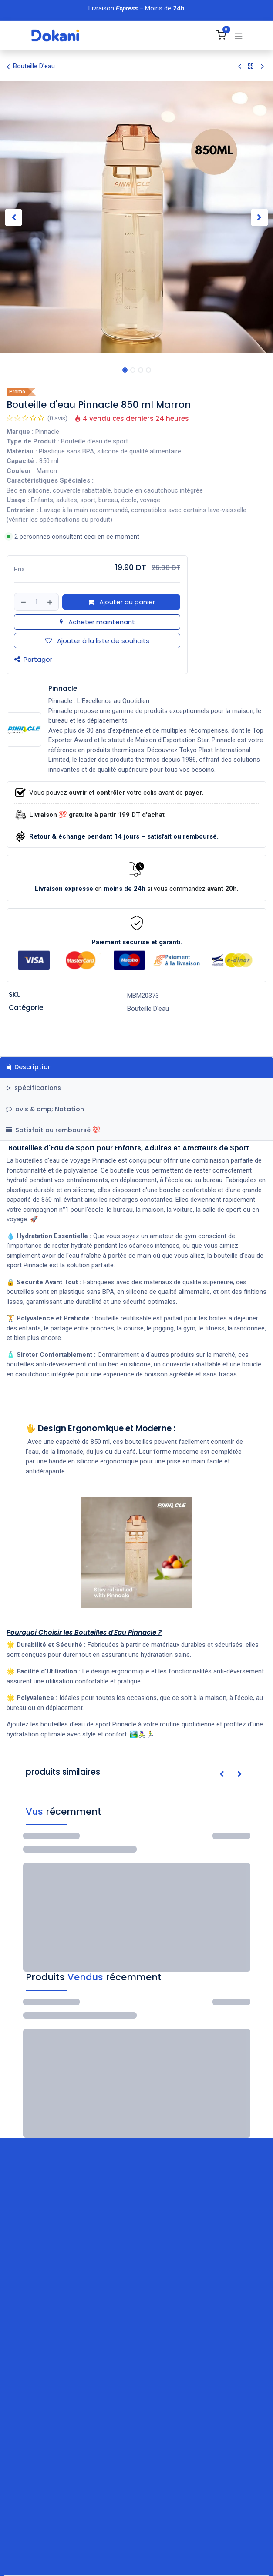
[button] (13, 217)
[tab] (136, 1130)
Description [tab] (29, 1067)
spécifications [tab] (33, 1087)
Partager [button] (33, 659)
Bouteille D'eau (31, 66)
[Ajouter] (50, 602)
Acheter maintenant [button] (97, 622)
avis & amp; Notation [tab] (45, 1109)
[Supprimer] (23, 602)
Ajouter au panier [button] (121, 602)
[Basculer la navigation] (238, 35)
